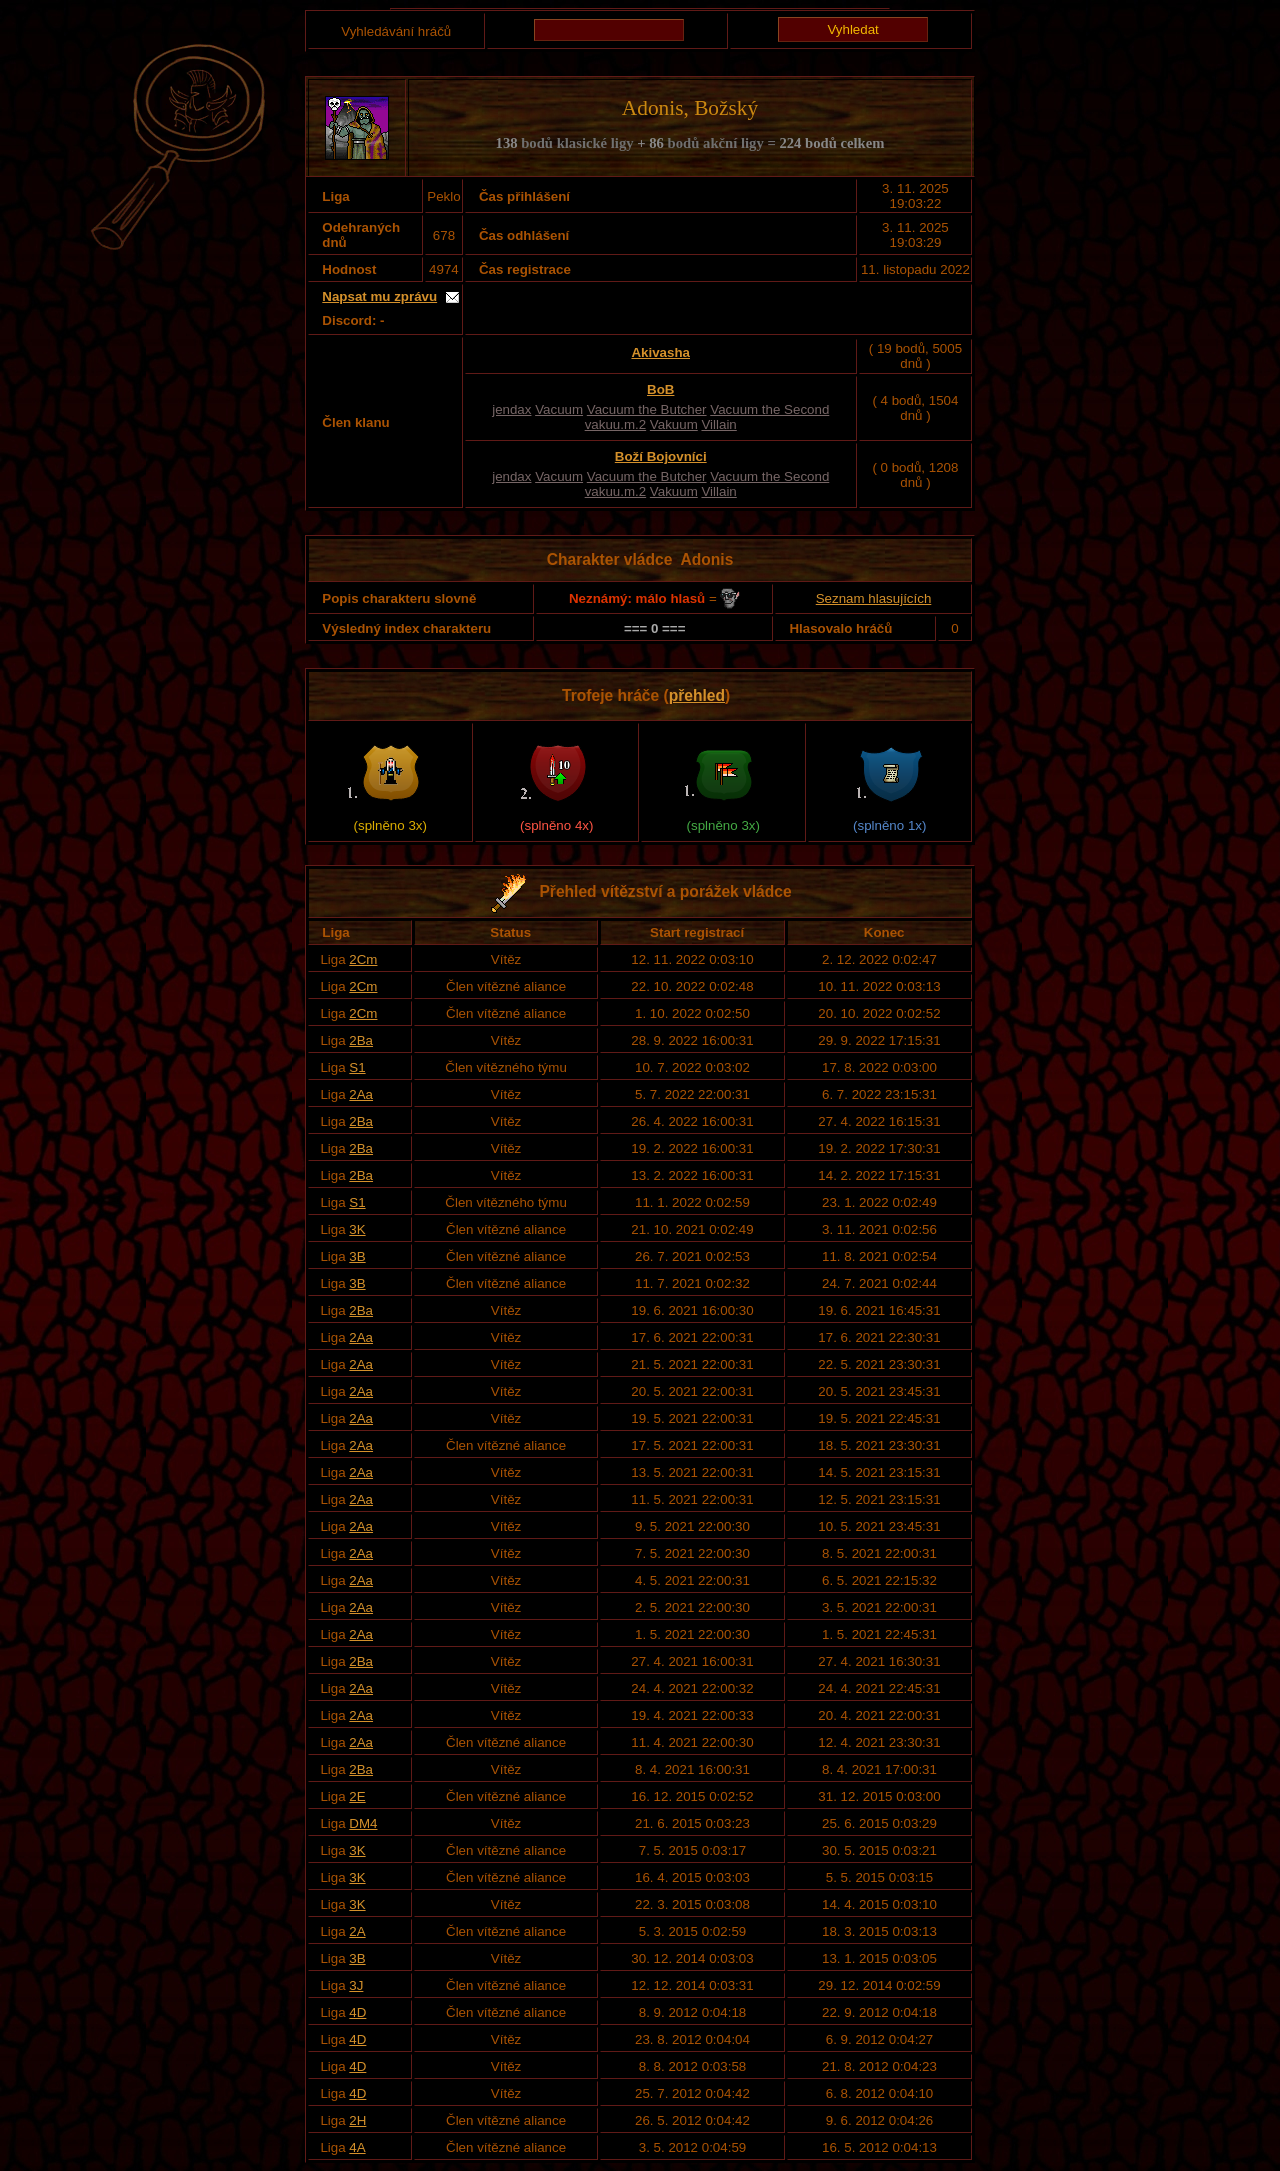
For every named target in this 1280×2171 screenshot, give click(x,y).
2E (357, 1796)
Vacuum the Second (769, 409)
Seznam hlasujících (874, 598)
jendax (511, 409)
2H (357, 2120)
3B (357, 1256)
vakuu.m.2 (616, 424)
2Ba (361, 1040)
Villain (718, 424)
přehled (697, 695)
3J (356, 1985)
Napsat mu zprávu (379, 296)
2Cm (363, 959)
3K (357, 1229)
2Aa (361, 1094)
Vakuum (674, 424)
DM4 (363, 1823)
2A (357, 1931)
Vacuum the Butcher (647, 409)
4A (357, 2147)
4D (357, 2012)
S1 (357, 1067)
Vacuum (559, 409)
